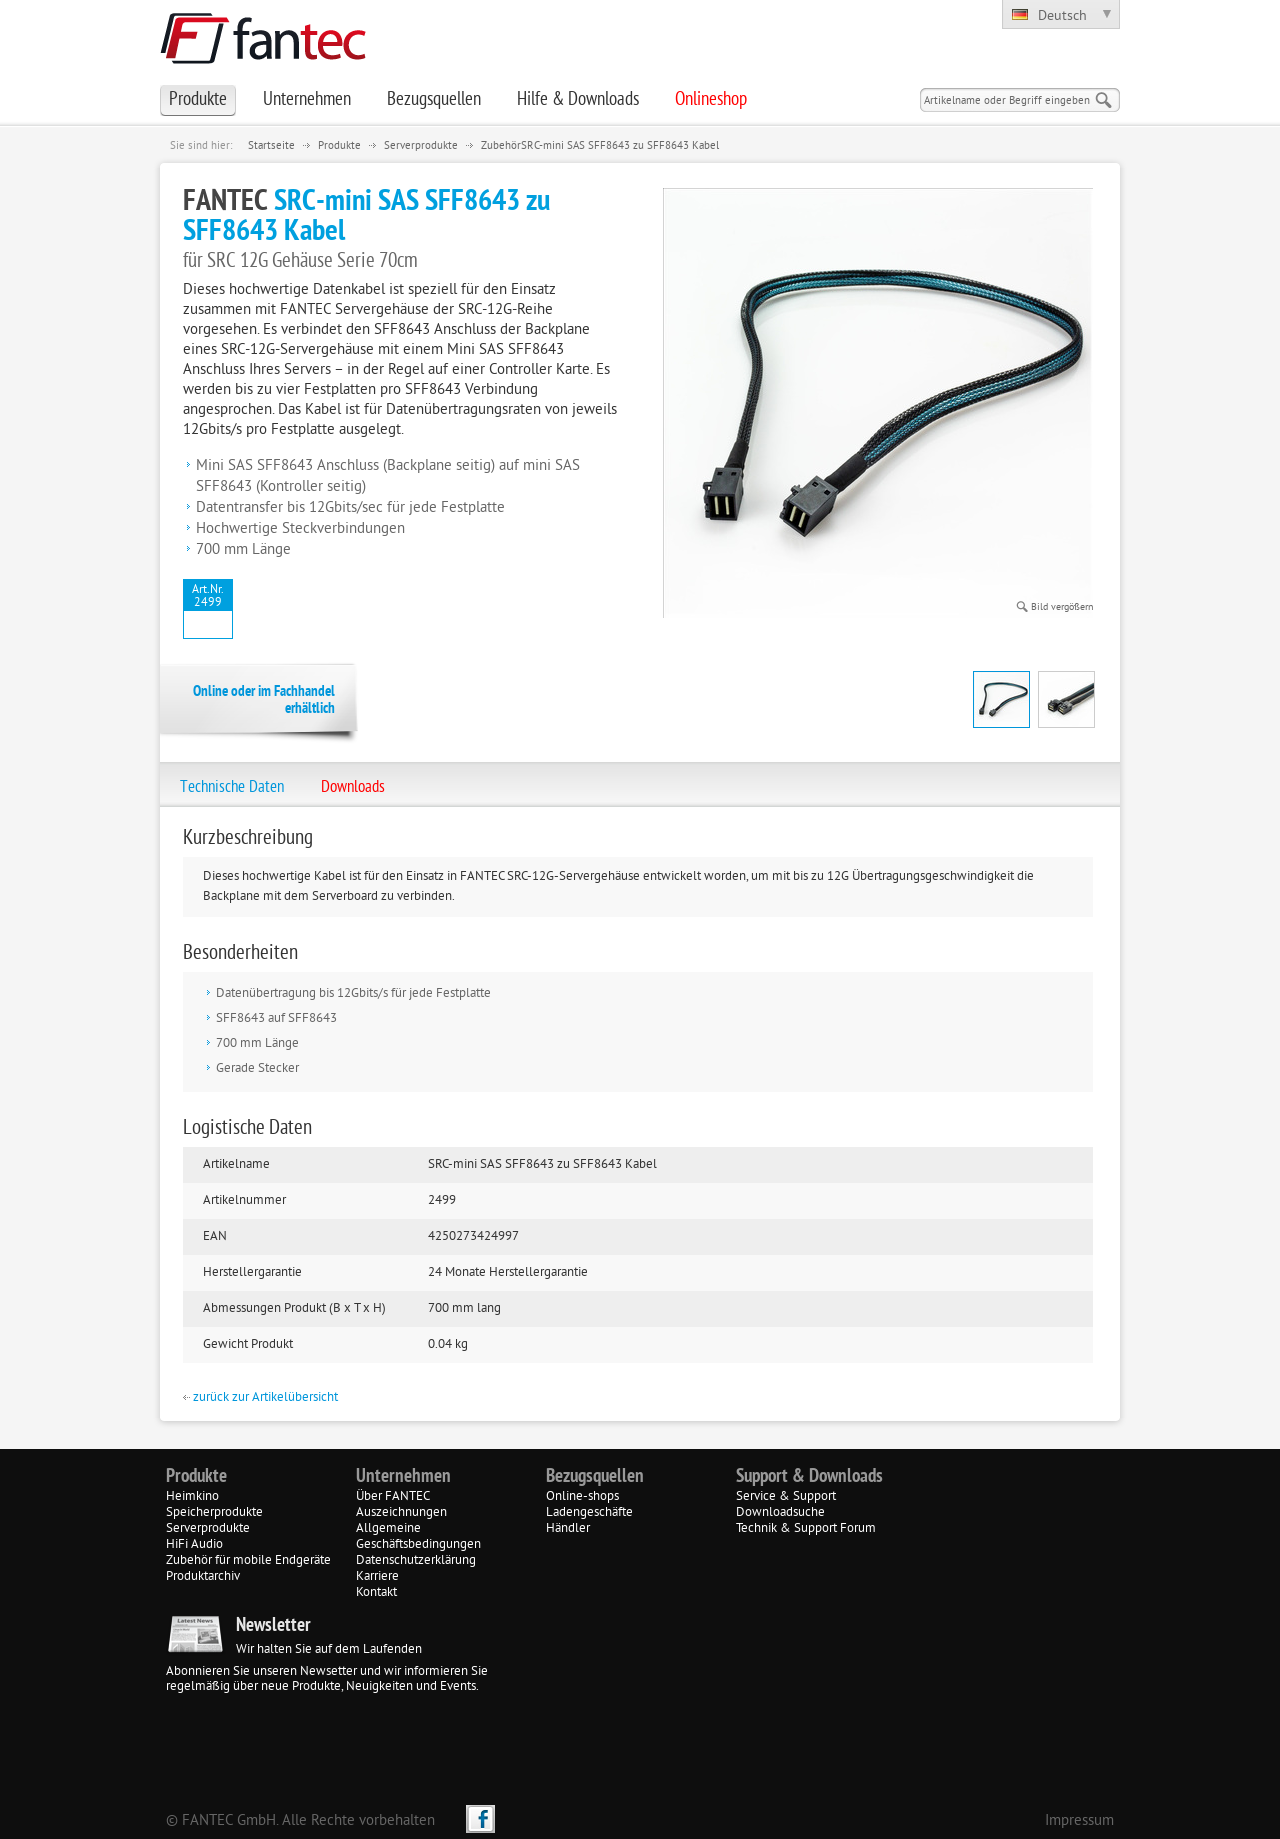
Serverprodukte (421, 146)
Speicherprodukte (214, 1513)
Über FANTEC (393, 1497)
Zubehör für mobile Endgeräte (248, 1561)
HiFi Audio (194, 1545)
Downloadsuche (780, 1513)
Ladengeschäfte (589, 1513)
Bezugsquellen (595, 1477)
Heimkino (192, 1497)
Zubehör (501, 146)
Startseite (271, 146)
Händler (568, 1529)
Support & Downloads (809, 1477)
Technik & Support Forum (806, 1529)
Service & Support (786, 1497)
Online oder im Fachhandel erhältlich (264, 701)
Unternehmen (403, 1477)
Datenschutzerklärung (416, 1561)
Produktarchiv (203, 1577)
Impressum (1079, 1821)
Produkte (339, 146)
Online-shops (582, 1497)
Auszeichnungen (401, 1513)
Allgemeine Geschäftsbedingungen (418, 1537)
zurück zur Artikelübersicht (260, 1398)
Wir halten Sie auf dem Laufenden (329, 1650)
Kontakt (376, 1593)
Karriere (377, 1577)
